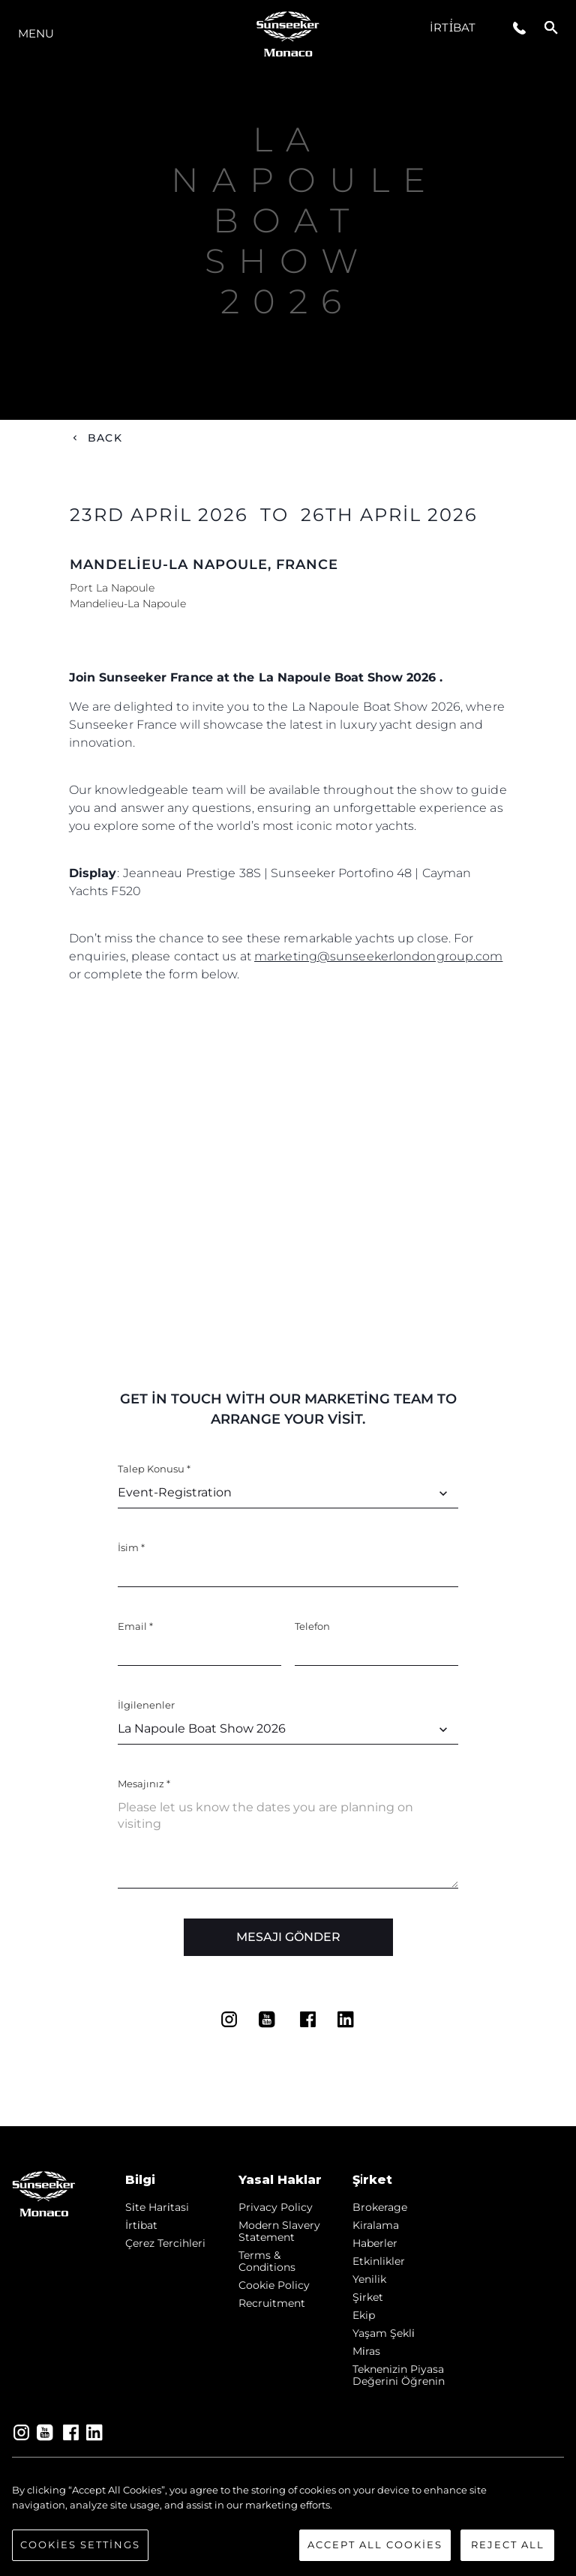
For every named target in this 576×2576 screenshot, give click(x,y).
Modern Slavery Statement (279, 2231)
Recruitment (271, 2303)
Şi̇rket (367, 2297)
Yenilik (369, 2279)
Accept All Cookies (375, 2545)
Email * (135, 1626)
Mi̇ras (366, 2351)
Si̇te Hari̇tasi (157, 2207)
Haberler (375, 2243)
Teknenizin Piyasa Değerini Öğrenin (398, 2375)
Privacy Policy (275, 2207)
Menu (36, 33)
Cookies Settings (80, 2545)
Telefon (312, 1626)
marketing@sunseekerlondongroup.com (378, 956)
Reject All (507, 2545)
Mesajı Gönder (288, 1937)
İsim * (131, 1547)
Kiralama (375, 2225)
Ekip (363, 2315)
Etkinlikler (378, 2261)
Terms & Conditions (267, 2261)
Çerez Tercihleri (165, 2243)
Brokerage (379, 2207)
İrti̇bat (453, 27)
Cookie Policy (274, 2285)
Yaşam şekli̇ (383, 2333)
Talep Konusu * (154, 1469)
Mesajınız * (144, 1784)
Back (105, 438)
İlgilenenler (146, 1705)
